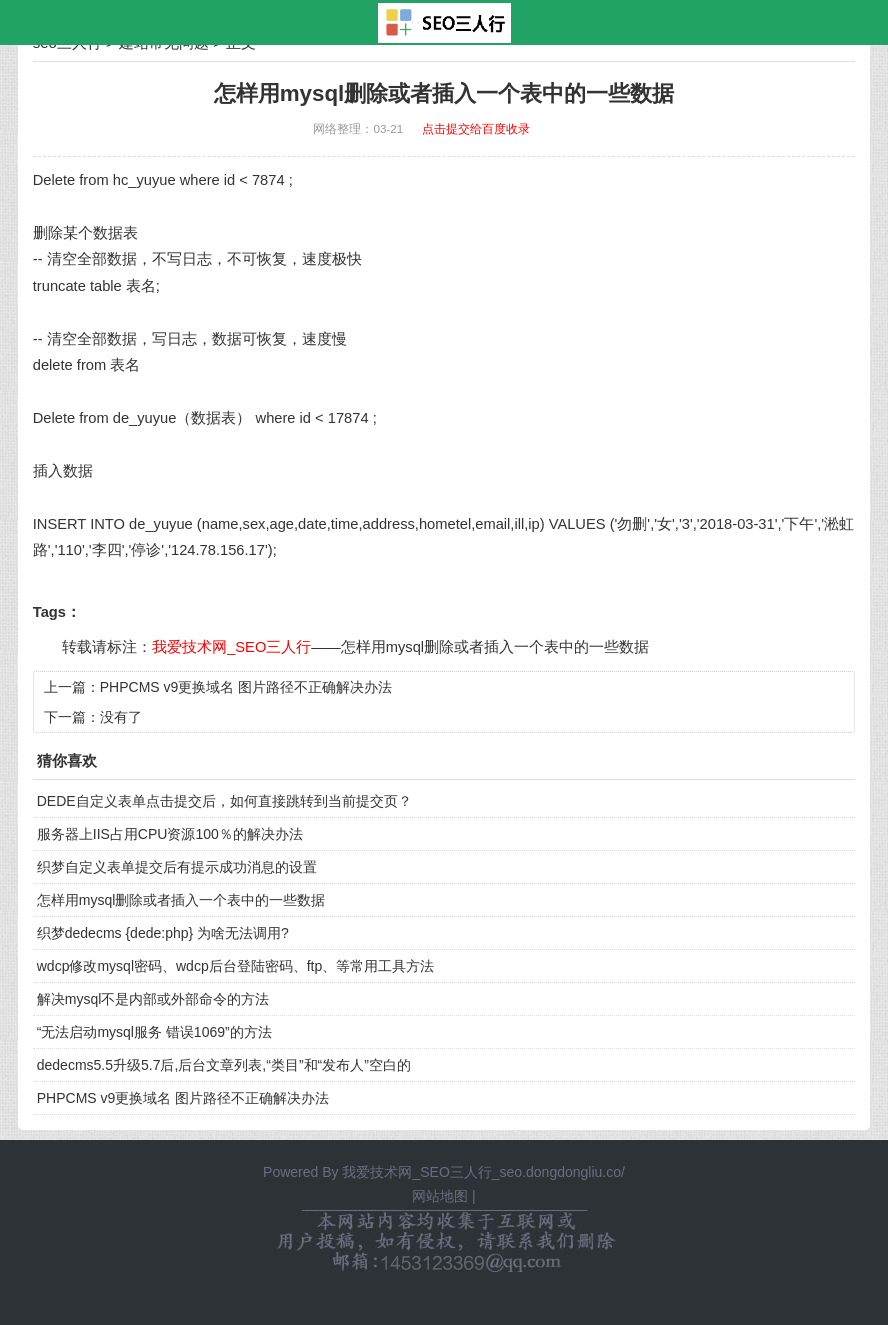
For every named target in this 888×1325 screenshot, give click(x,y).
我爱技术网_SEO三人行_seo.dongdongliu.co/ (483, 1172)
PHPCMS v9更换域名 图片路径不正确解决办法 (246, 687)
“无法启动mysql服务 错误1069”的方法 (154, 1032)
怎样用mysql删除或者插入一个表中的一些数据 (495, 647)
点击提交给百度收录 (476, 128)
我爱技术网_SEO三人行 (231, 647)
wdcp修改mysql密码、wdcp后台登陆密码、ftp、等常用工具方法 (236, 966)
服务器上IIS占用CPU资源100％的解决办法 (170, 834)
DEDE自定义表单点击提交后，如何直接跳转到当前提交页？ (224, 801)
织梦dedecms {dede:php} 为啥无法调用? (163, 933)
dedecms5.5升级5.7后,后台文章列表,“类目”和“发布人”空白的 (224, 1065)
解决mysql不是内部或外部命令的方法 (153, 999)
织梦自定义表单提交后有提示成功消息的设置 (177, 867)
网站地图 (440, 1196)
